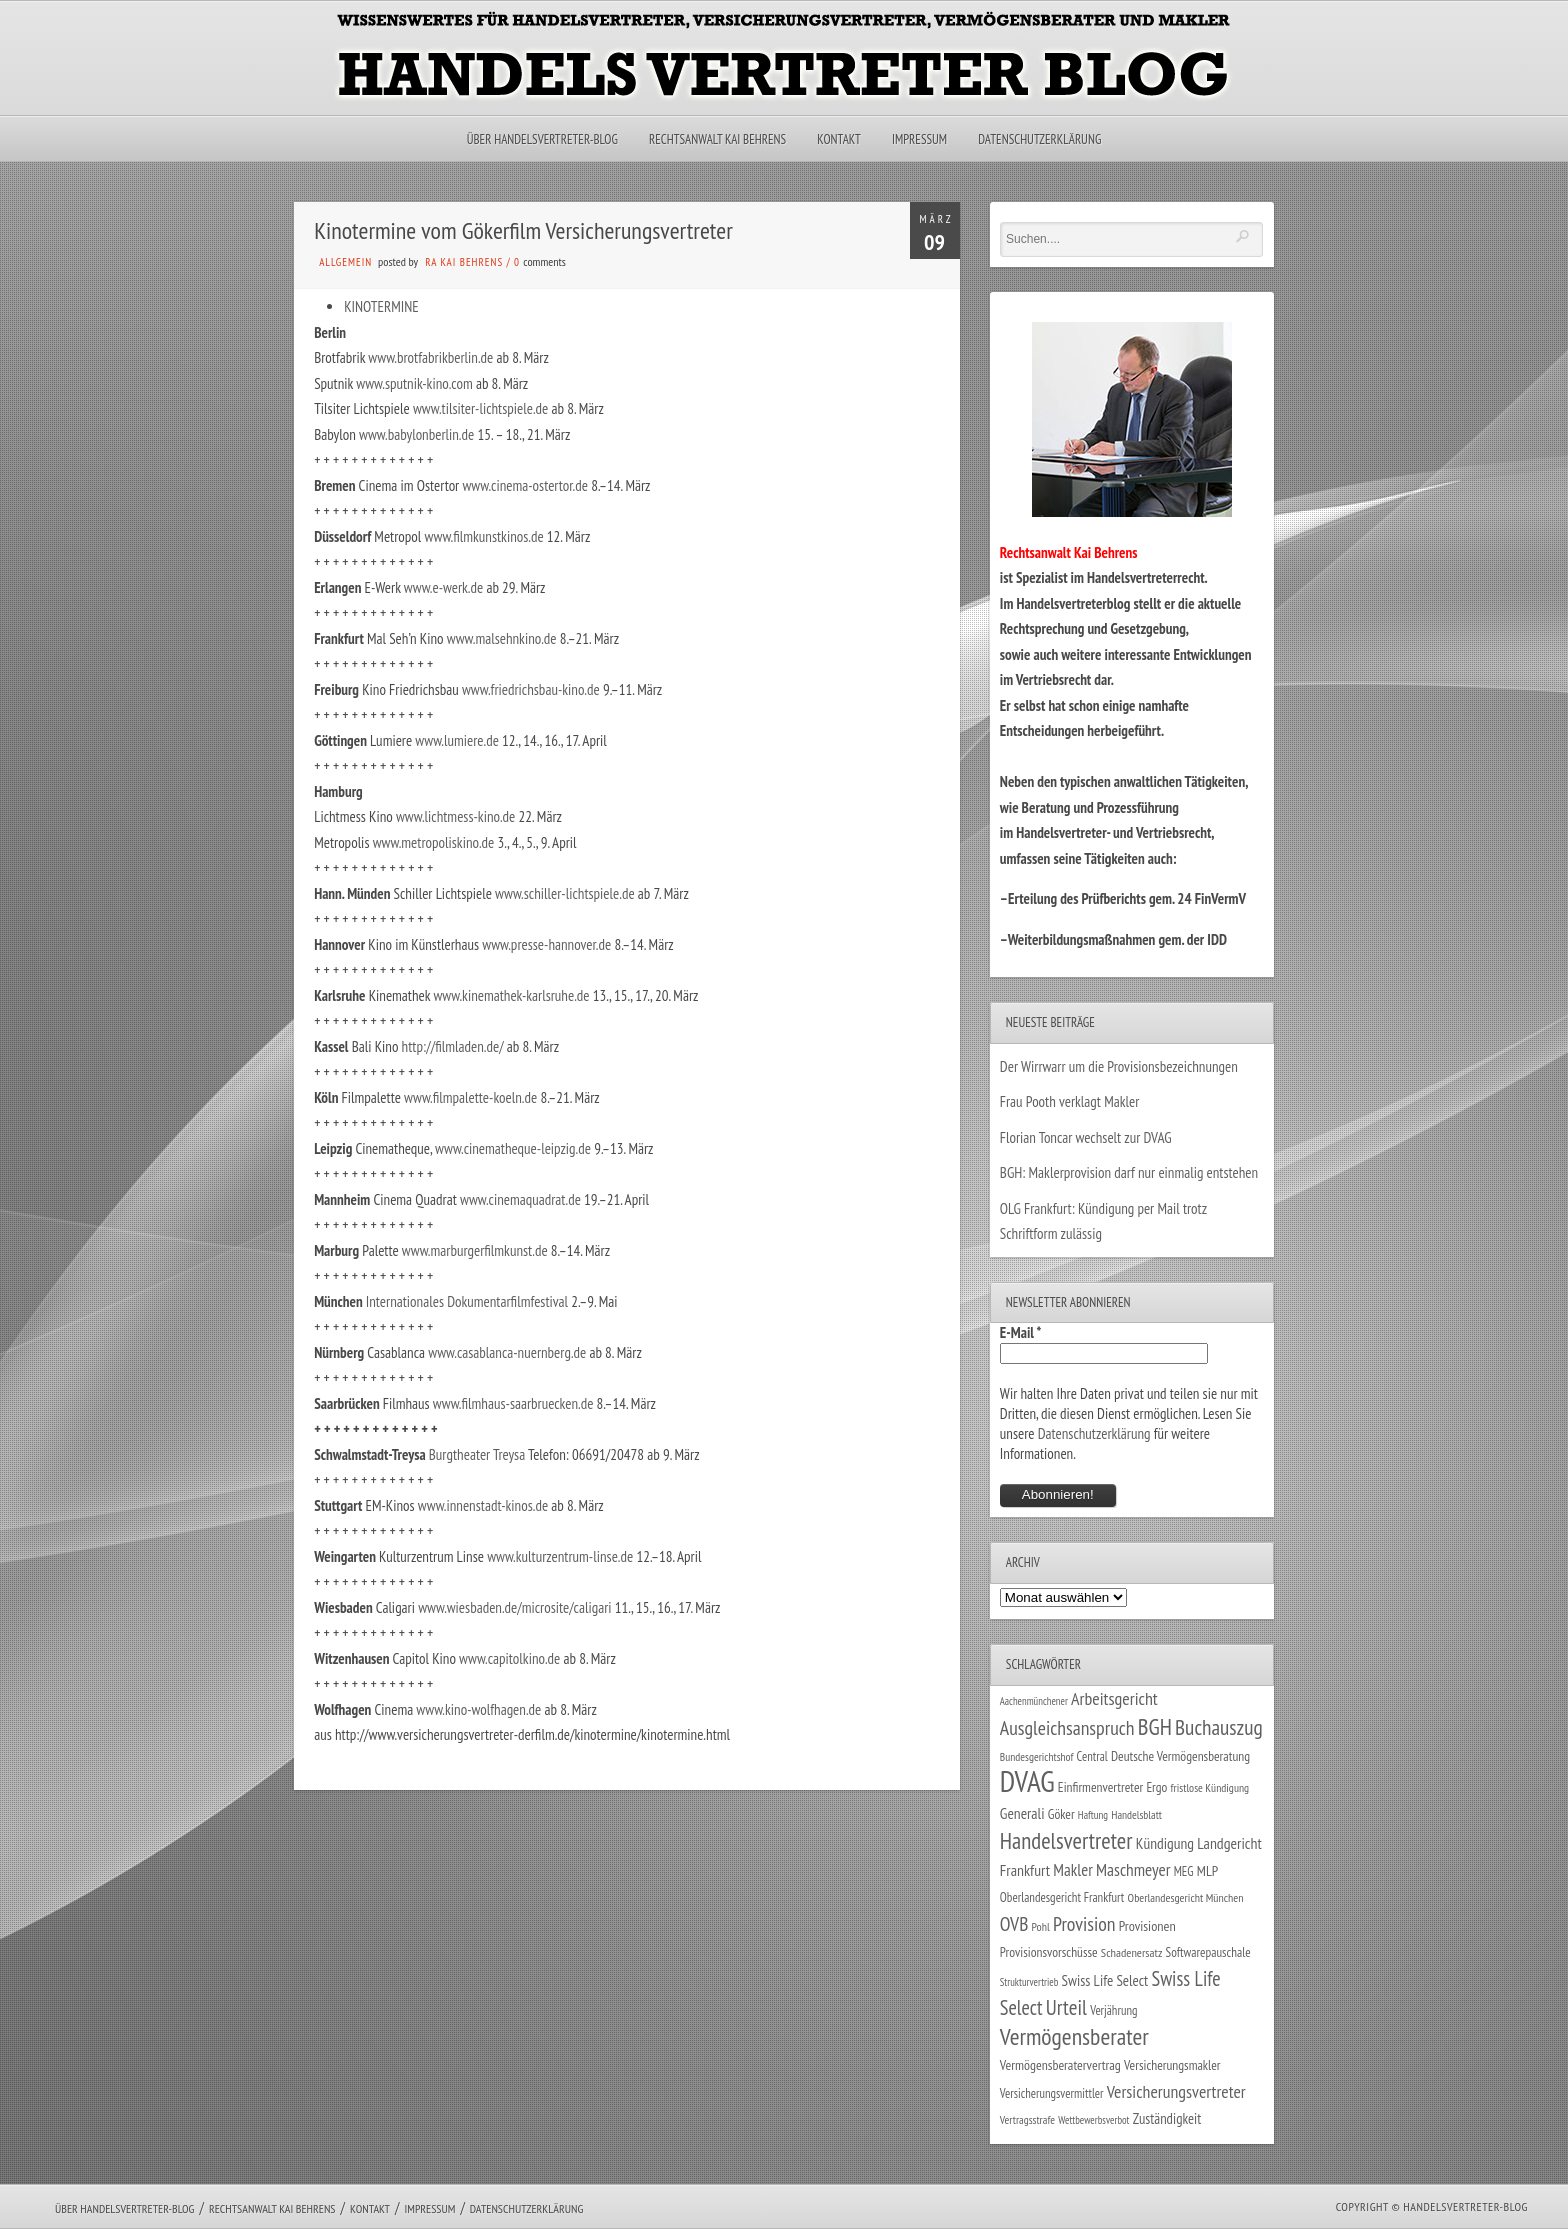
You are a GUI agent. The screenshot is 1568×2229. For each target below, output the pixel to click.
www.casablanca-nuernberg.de (507, 1352)
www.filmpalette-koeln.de (470, 1097)
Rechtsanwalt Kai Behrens (717, 139)
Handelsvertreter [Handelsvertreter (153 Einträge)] (1066, 1840)
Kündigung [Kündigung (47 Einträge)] (1165, 1843)
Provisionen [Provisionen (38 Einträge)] (1147, 1925)
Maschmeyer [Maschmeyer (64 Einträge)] (1133, 1869)
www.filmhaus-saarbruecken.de (513, 1403)
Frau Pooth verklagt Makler (1070, 1101)
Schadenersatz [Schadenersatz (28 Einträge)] (1132, 1952)
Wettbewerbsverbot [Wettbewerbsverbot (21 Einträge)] (1093, 2120)
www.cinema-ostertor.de (525, 485)
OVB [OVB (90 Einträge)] (1014, 1923)
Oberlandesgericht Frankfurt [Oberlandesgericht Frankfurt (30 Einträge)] (1062, 1897)
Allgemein (345, 262)
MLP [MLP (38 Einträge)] (1207, 1870)
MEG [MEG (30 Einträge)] (1184, 1871)
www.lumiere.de (457, 740)
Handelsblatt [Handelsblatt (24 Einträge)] (1136, 1814)
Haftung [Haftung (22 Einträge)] (1093, 1815)
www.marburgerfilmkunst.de (475, 1250)
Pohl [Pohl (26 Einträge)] (1041, 1926)
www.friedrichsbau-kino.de (531, 689)
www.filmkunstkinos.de (484, 536)
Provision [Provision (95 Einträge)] (1084, 1923)
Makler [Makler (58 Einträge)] (1072, 1870)
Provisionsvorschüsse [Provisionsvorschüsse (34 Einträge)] (1049, 1952)
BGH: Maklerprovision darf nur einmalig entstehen (1129, 1172)
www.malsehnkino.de (502, 638)
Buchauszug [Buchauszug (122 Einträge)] (1219, 1727)
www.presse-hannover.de (546, 944)
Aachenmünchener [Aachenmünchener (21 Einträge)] (1034, 1701)
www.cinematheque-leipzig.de (513, 1148)
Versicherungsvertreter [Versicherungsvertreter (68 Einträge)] (1176, 2091)
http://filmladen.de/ (453, 1046)
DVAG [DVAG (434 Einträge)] (1027, 1781)
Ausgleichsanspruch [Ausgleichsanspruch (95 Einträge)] (1067, 1727)
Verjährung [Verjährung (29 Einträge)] (1113, 2010)
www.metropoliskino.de (434, 842)
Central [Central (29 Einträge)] (1092, 1756)
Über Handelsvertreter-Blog (542, 139)
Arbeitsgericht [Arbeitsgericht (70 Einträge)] (1114, 1698)
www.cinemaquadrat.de (520, 1199)
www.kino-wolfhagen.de (478, 1709)
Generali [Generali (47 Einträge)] (1022, 1813)
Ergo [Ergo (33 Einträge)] (1156, 1787)
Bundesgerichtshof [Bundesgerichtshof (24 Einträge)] (1037, 1756)
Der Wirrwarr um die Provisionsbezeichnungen (1119, 1066)
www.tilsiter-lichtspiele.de (480, 408)
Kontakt (838, 139)
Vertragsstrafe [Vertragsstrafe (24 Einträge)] (1027, 2119)
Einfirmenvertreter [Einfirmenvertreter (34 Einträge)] (1100, 1787)
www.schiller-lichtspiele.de (565, 893)
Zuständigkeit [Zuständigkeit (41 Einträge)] (1167, 2118)
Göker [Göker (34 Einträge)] (1061, 1814)
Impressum (919, 139)
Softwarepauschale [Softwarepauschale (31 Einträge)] (1208, 1952)
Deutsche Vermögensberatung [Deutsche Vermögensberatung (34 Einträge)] (1180, 1756)
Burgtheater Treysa (477, 1454)
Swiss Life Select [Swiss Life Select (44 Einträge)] (1105, 1980)
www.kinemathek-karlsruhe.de (511, 995)
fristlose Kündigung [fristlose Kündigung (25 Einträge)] (1210, 1787)
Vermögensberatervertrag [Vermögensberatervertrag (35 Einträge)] (1060, 2065)
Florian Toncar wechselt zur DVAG (1086, 1137)
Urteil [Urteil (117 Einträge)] (1066, 2007)
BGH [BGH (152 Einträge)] (1155, 1726)
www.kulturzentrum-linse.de (560, 1556)
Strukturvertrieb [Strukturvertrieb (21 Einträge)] (1029, 1982)
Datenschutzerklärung (1039, 139)
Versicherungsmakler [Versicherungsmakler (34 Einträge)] (1172, 2065)
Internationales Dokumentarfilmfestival (467, 1301)
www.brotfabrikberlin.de (430, 357)
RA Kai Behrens (464, 262)
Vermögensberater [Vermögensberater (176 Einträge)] (1074, 2036)
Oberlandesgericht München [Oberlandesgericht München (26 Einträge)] (1186, 1897)
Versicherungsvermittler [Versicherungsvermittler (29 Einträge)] (1052, 2093)
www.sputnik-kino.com (414, 383)
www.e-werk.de (443, 587)
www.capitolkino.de (509, 1658)
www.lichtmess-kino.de (455, 816)
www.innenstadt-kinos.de (483, 1505)
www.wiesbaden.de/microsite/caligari (514, 1607)
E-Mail (1021, 1332)
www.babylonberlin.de (416, 434)
